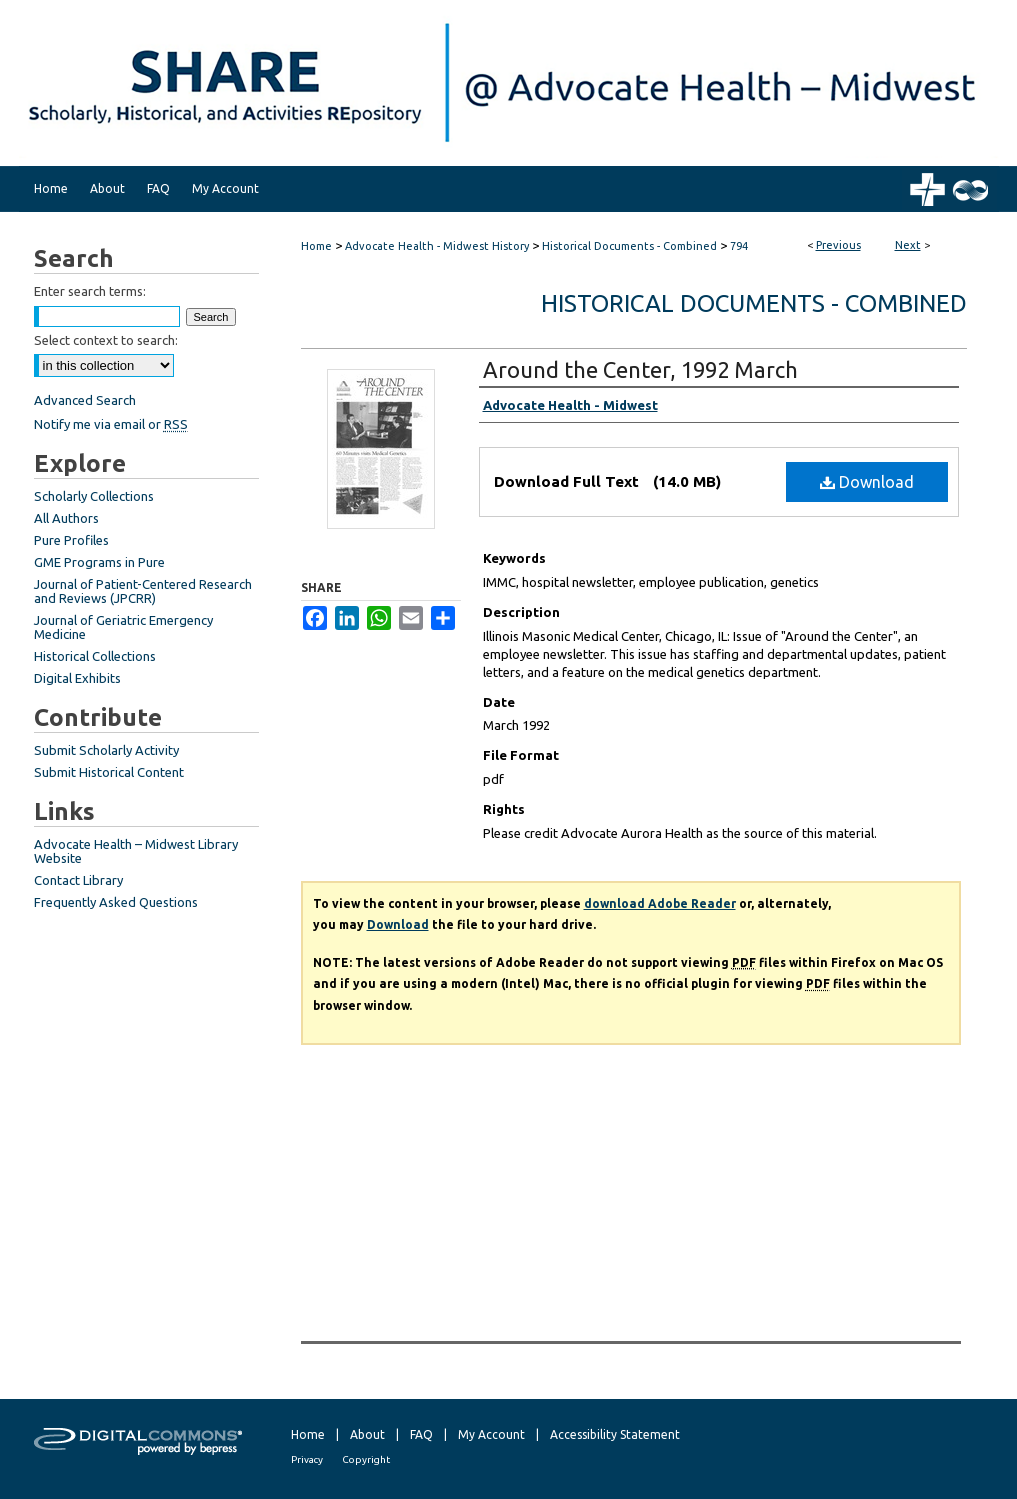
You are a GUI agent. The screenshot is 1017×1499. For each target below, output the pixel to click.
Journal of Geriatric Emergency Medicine (123, 627)
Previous (838, 245)
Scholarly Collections (94, 496)
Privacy (307, 1459)
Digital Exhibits (77, 678)
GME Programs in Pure (99, 562)
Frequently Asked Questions (116, 902)
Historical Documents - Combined (629, 246)
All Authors (66, 518)
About (367, 1434)
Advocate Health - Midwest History (437, 246)
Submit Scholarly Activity (106, 750)
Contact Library (78, 880)
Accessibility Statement (615, 1434)
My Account (491, 1434)
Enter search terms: (90, 291)
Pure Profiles (71, 540)
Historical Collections (95, 656)
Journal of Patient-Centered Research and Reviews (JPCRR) (143, 591)
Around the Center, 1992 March (640, 369)
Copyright (366, 1459)
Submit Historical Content (109, 772)
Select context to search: (106, 340)
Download (867, 482)
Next (908, 245)
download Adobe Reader (660, 903)
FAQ (421, 1434)
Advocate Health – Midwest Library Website (136, 851)
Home (316, 246)
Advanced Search (85, 400)
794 (739, 246)
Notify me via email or (111, 424)
